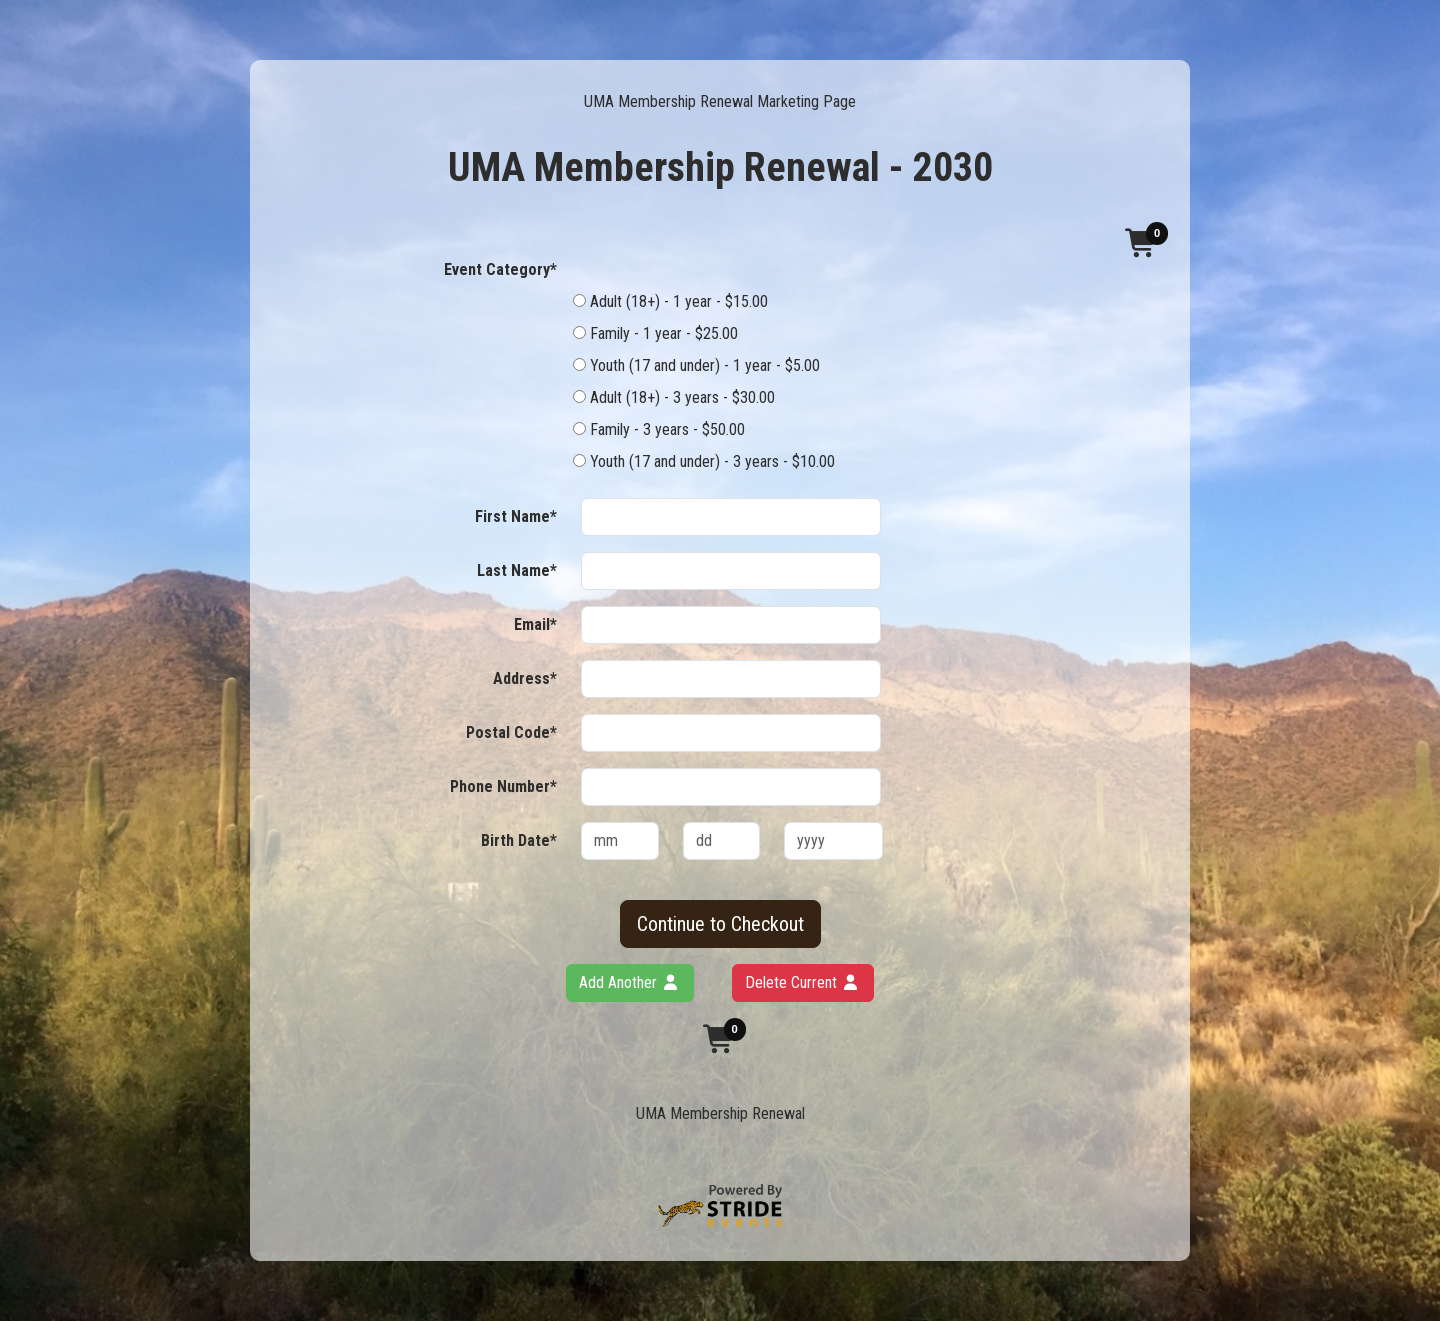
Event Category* (500, 269)
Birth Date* (519, 840)
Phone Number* (503, 786)
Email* (535, 624)
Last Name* (517, 570)
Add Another (630, 982)
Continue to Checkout (720, 924)
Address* (525, 678)
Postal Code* (511, 732)
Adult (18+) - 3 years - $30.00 (674, 397)
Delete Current (803, 982)
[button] (1142, 242)
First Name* (516, 516)
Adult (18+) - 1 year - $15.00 (670, 301)
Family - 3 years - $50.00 (659, 429)
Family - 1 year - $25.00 (655, 333)
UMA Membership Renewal (720, 1113)
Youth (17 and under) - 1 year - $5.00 (696, 365)
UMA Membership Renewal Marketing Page (720, 101)
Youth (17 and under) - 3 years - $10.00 (704, 461)
